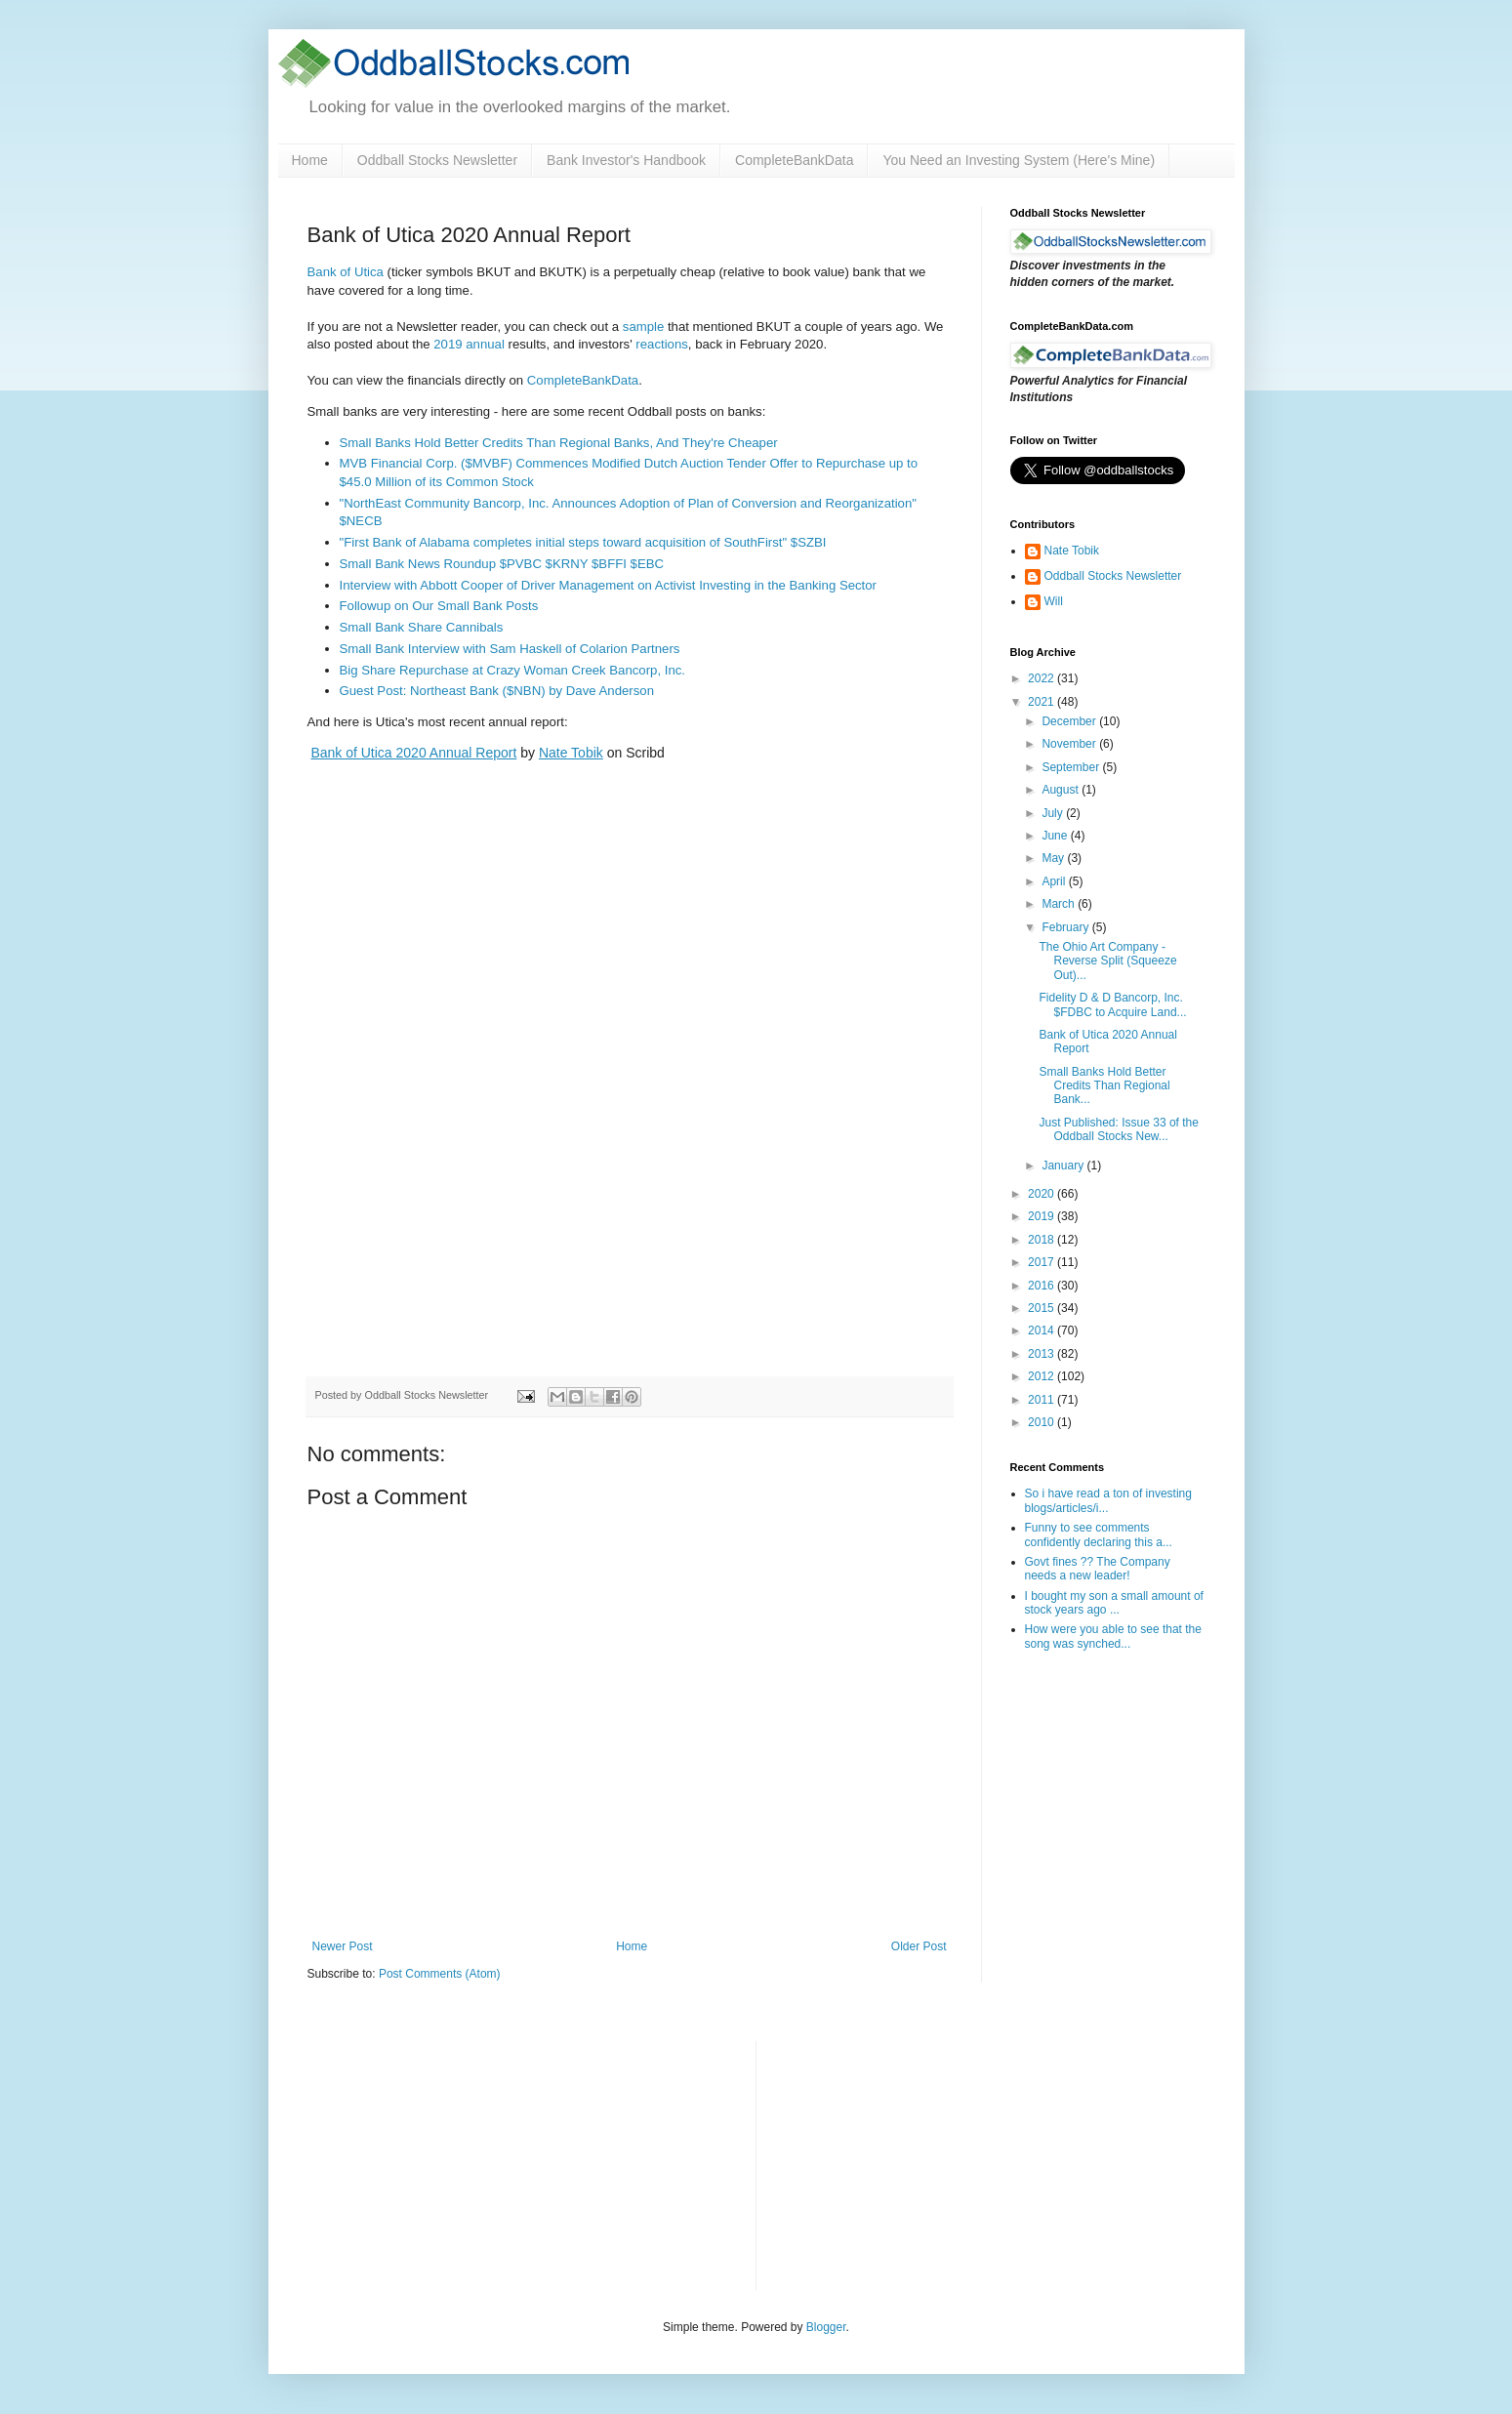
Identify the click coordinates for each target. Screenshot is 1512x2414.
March (1060, 904)
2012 (1042, 1376)
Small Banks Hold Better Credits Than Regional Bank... (1104, 1086)
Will (1053, 601)
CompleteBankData (794, 160)
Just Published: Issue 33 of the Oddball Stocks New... (1118, 1129)
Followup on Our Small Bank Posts (439, 605)
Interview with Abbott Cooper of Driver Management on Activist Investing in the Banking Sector (609, 585)
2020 (1042, 1194)
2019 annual (469, 344)
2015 (1042, 1308)
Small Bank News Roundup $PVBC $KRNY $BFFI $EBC (502, 563)
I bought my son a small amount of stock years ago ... (1114, 1602)
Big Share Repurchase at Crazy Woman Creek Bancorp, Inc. (513, 670)
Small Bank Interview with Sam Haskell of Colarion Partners (510, 648)
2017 (1042, 1262)
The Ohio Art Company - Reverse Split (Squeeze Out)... (1107, 961)
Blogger (826, 2327)
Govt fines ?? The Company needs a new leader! (1097, 1568)
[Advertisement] (917, 2163)
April (1055, 881)
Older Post (919, 1946)
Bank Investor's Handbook (626, 160)
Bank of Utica (345, 272)
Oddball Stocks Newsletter (437, 160)
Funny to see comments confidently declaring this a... (1098, 1534)
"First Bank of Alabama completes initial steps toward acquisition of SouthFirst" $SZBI (583, 542)
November (1070, 744)
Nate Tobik (571, 752)
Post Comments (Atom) (440, 1974)
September (1072, 767)
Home (310, 160)
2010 (1042, 1422)
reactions (661, 344)
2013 (1042, 1354)
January (1064, 1165)
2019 (1042, 1216)
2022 (1042, 678)
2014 (1042, 1330)
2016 (1042, 1285)
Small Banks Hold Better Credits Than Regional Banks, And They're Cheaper (559, 442)
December (1070, 721)
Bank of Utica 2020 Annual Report (413, 752)
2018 (1042, 1240)
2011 (1042, 1400)
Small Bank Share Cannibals (422, 627)
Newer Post (342, 1946)
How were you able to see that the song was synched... (1113, 1636)
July (1054, 813)
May (1054, 858)
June (1056, 835)
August (1062, 790)
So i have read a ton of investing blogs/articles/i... (1108, 1500)
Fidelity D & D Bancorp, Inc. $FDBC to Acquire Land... (1112, 1004)
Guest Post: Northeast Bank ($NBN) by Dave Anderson (497, 690)
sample (644, 326)
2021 (1042, 702)
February (1066, 927)
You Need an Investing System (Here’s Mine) (1018, 160)
